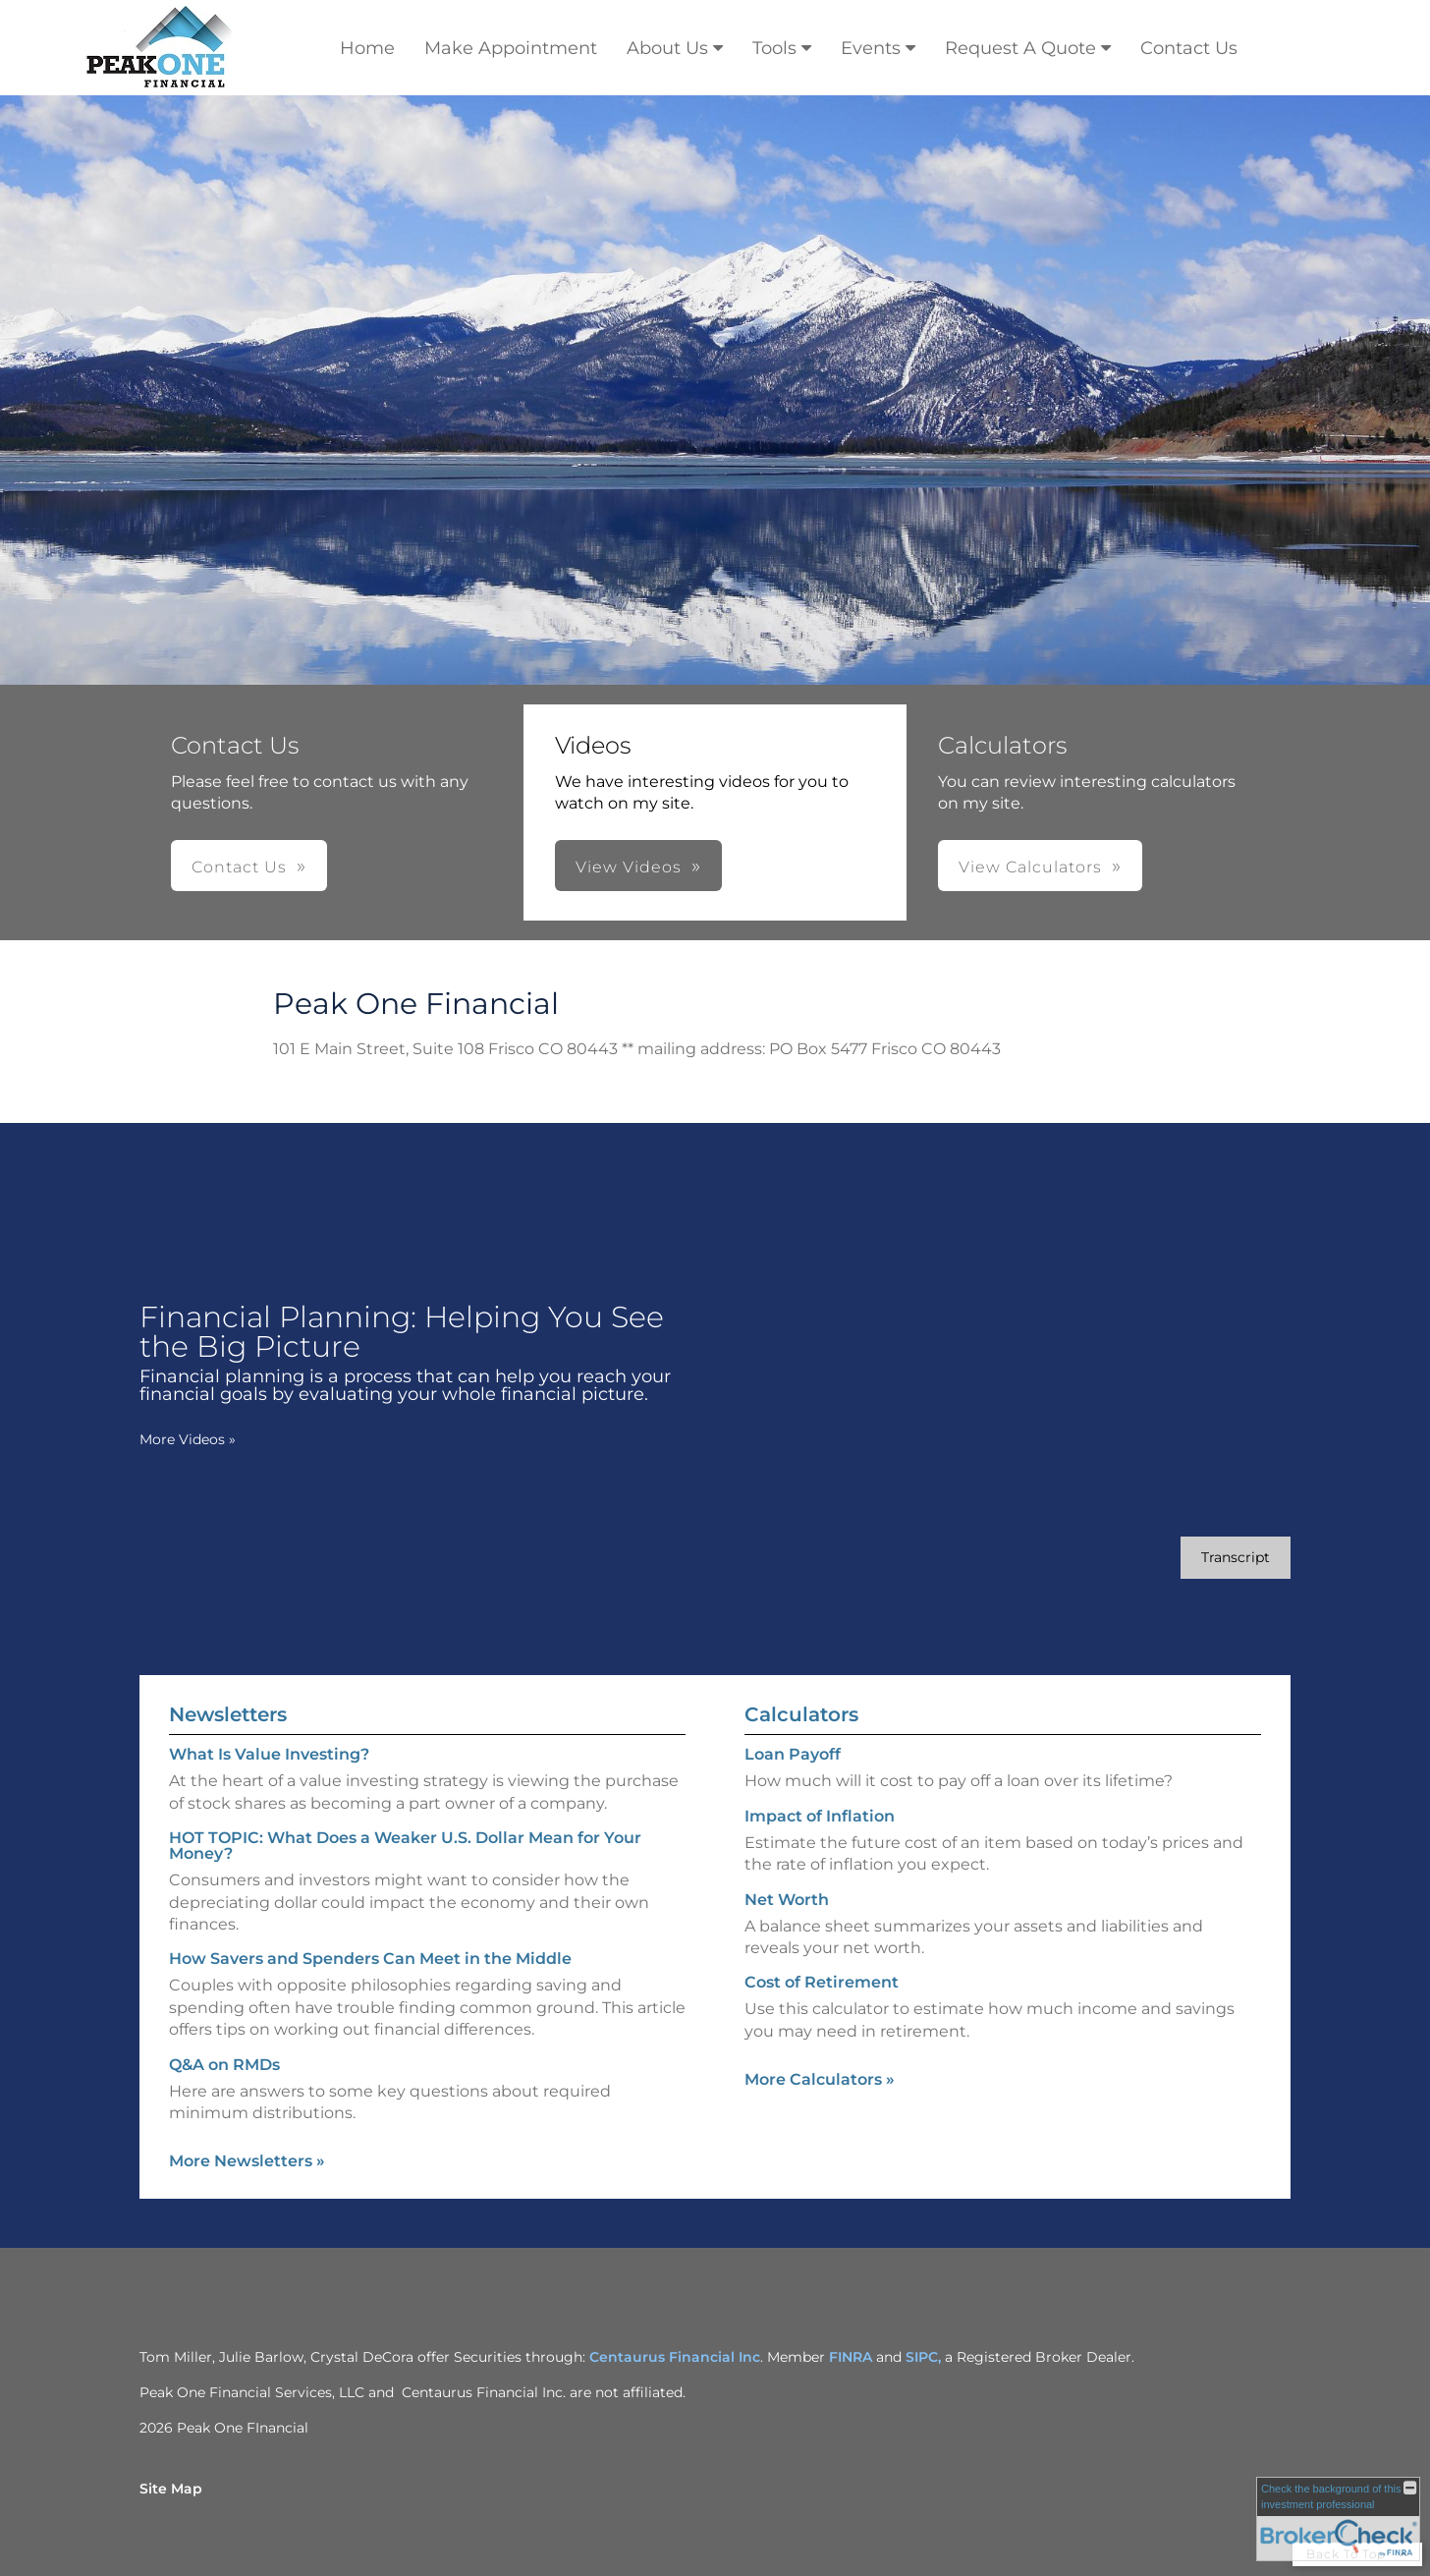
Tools (774, 48)
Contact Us (1189, 48)
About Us (667, 48)
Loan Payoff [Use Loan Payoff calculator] (792, 1754)
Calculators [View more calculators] (801, 1714)
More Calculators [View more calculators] (819, 2079)
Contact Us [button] (239, 867)
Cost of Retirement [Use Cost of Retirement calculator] (821, 1982)
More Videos (187, 1439)
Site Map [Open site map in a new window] (170, 2488)
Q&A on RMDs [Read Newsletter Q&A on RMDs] (224, 2064)
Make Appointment (510, 48)
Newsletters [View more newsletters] (228, 1714)
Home (367, 48)
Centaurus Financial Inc (674, 2357)
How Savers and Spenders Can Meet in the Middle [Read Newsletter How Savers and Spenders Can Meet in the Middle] (370, 1958)
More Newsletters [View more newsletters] (247, 2161)
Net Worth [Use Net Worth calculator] (786, 1899)
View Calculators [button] (1030, 867)
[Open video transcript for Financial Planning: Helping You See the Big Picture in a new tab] (1236, 1558)
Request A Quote (1020, 48)
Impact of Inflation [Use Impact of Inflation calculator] (819, 1816)
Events (871, 48)
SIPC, (925, 2357)
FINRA (850, 2357)
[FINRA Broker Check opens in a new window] (1338, 2519)
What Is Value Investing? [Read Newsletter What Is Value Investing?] (269, 1754)
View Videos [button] (629, 867)
